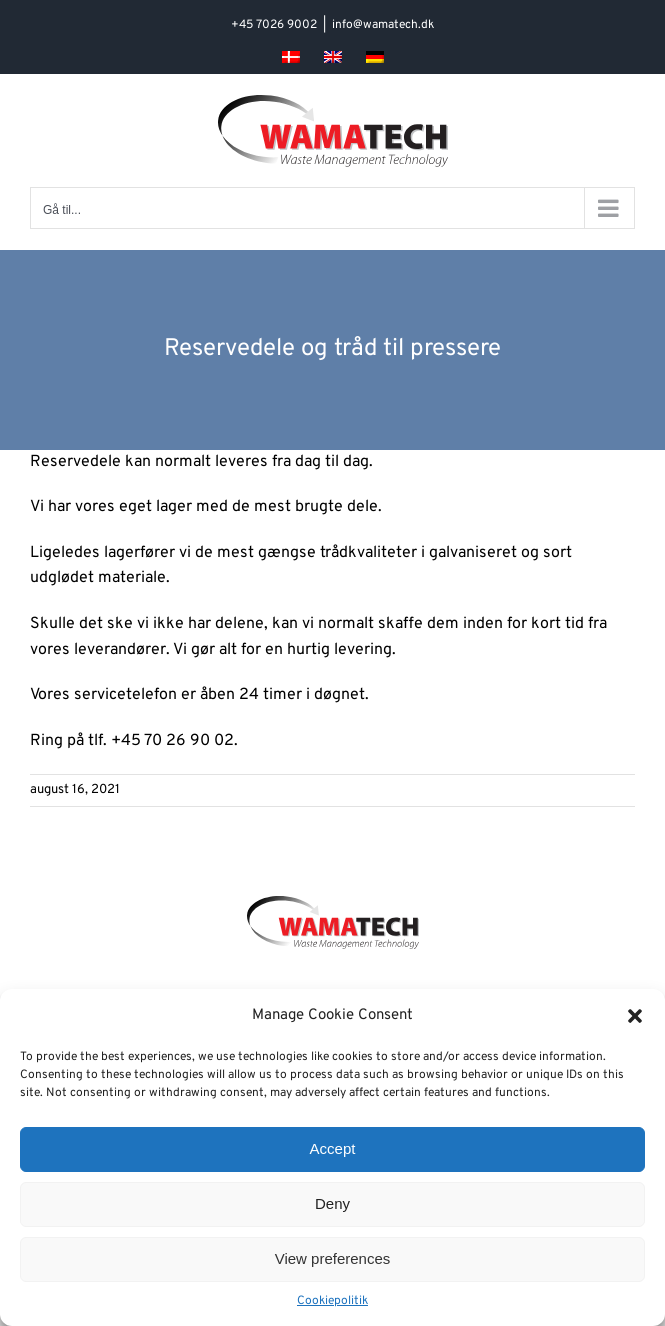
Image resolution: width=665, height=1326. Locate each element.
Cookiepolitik (332, 1301)
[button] (635, 1016)
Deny (332, 1203)
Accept (333, 1148)
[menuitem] (291, 57)
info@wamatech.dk (383, 25)
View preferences (333, 1258)
